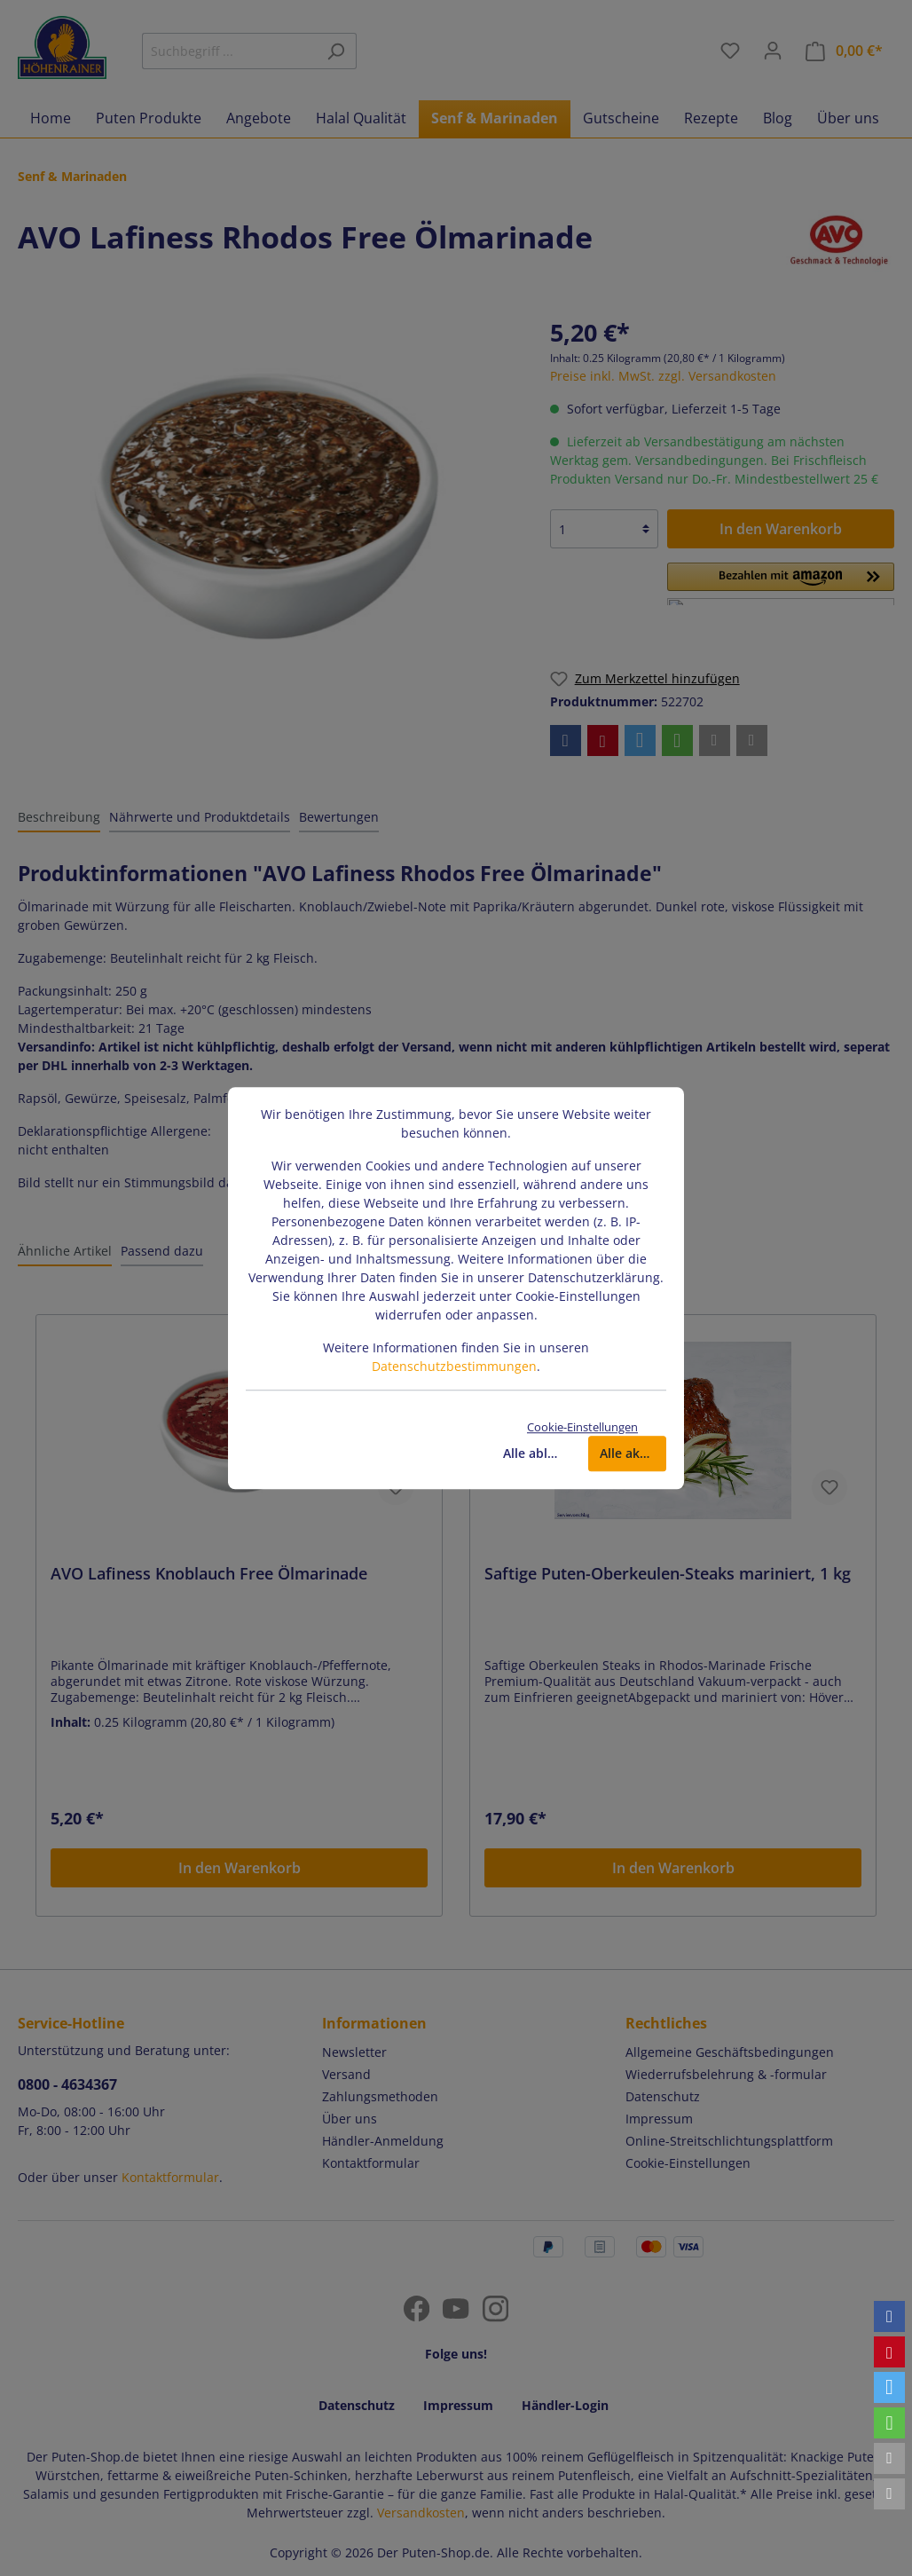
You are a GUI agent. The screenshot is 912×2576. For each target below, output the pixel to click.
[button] (889, 2316)
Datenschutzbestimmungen (454, 1366)
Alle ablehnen (536, 1453)
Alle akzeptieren (633, 1453)
